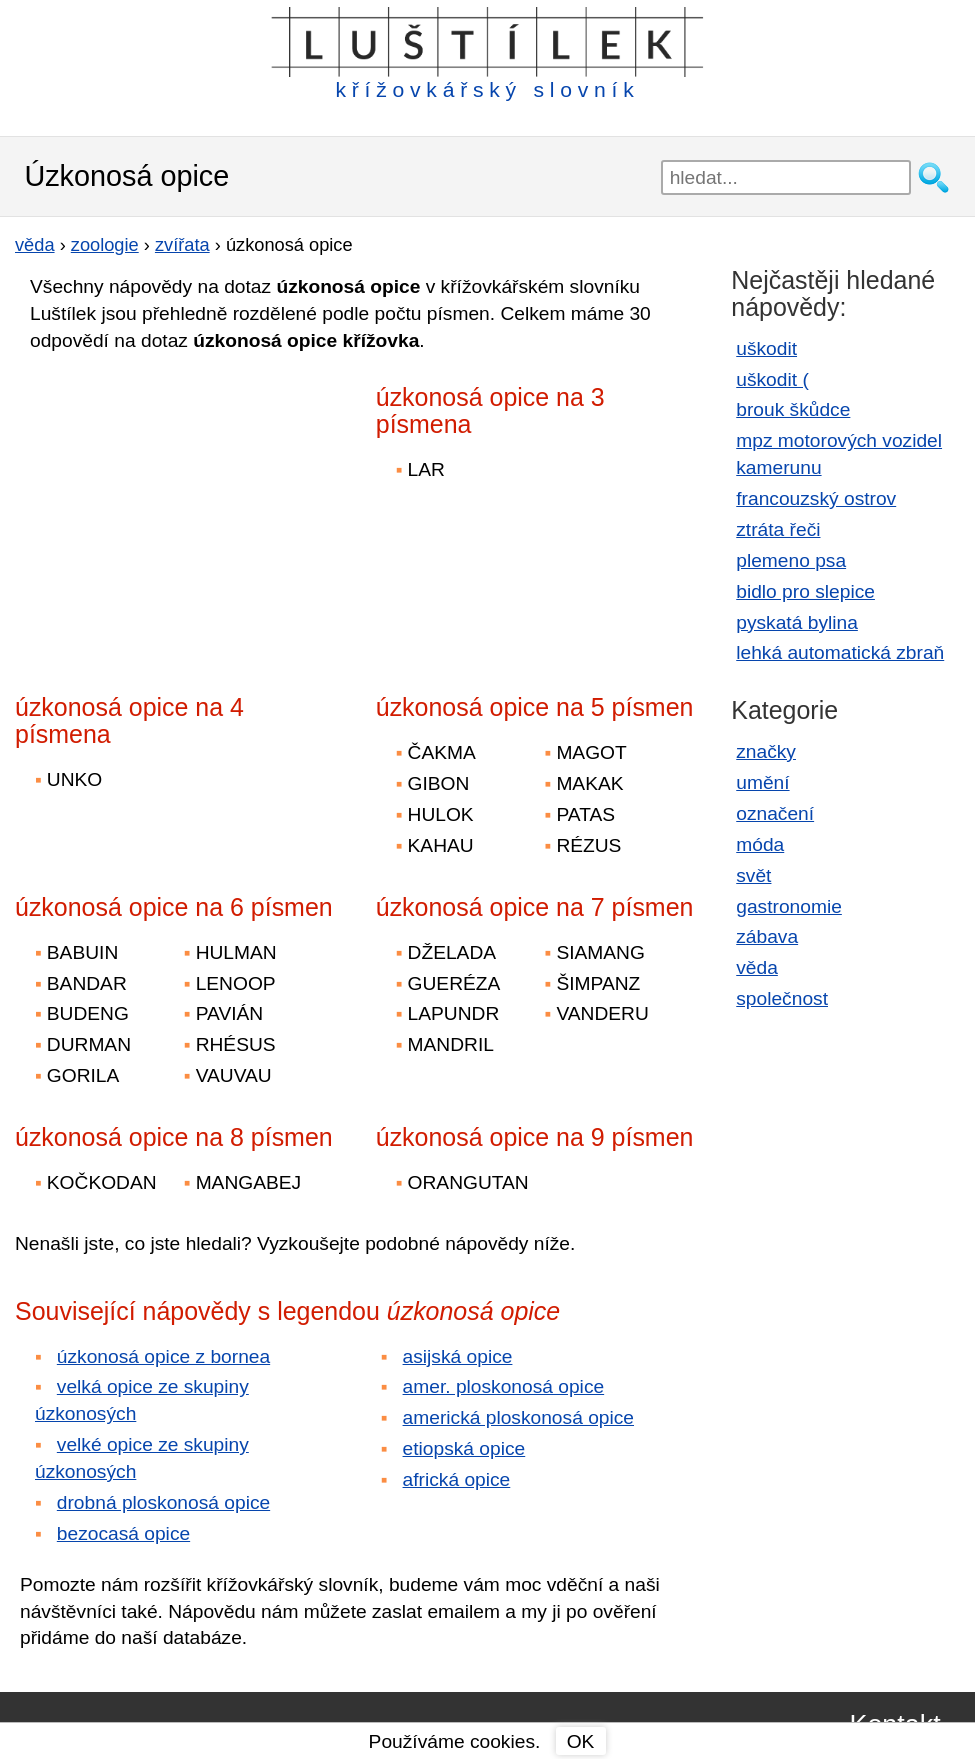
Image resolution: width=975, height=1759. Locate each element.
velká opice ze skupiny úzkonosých (142, 1400)
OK (581, 1741)
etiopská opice (464, 1448)
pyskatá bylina (797, 622)
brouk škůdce (793, 409)
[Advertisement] (190, 509)
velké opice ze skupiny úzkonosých (142, 1458)
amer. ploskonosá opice (504, 1386)
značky (766, 751)
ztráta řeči (778, 529)
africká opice (457, 1479)
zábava (767, 936)
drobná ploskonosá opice (163, 1502)
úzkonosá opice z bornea (163, 1356)
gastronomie (789, 906)
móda (760, 844)
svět (753, 875)
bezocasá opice (123, 1533)
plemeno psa (791, 560)
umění (762, 782)
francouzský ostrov (816, 498)
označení (775, 813)
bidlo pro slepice (805, 591)
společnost (782, 998)
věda (757, 967)
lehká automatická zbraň (840, 652)
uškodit (766, 348)
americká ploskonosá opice (518, 1417)
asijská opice (458, 1356)
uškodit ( (772, 379)
